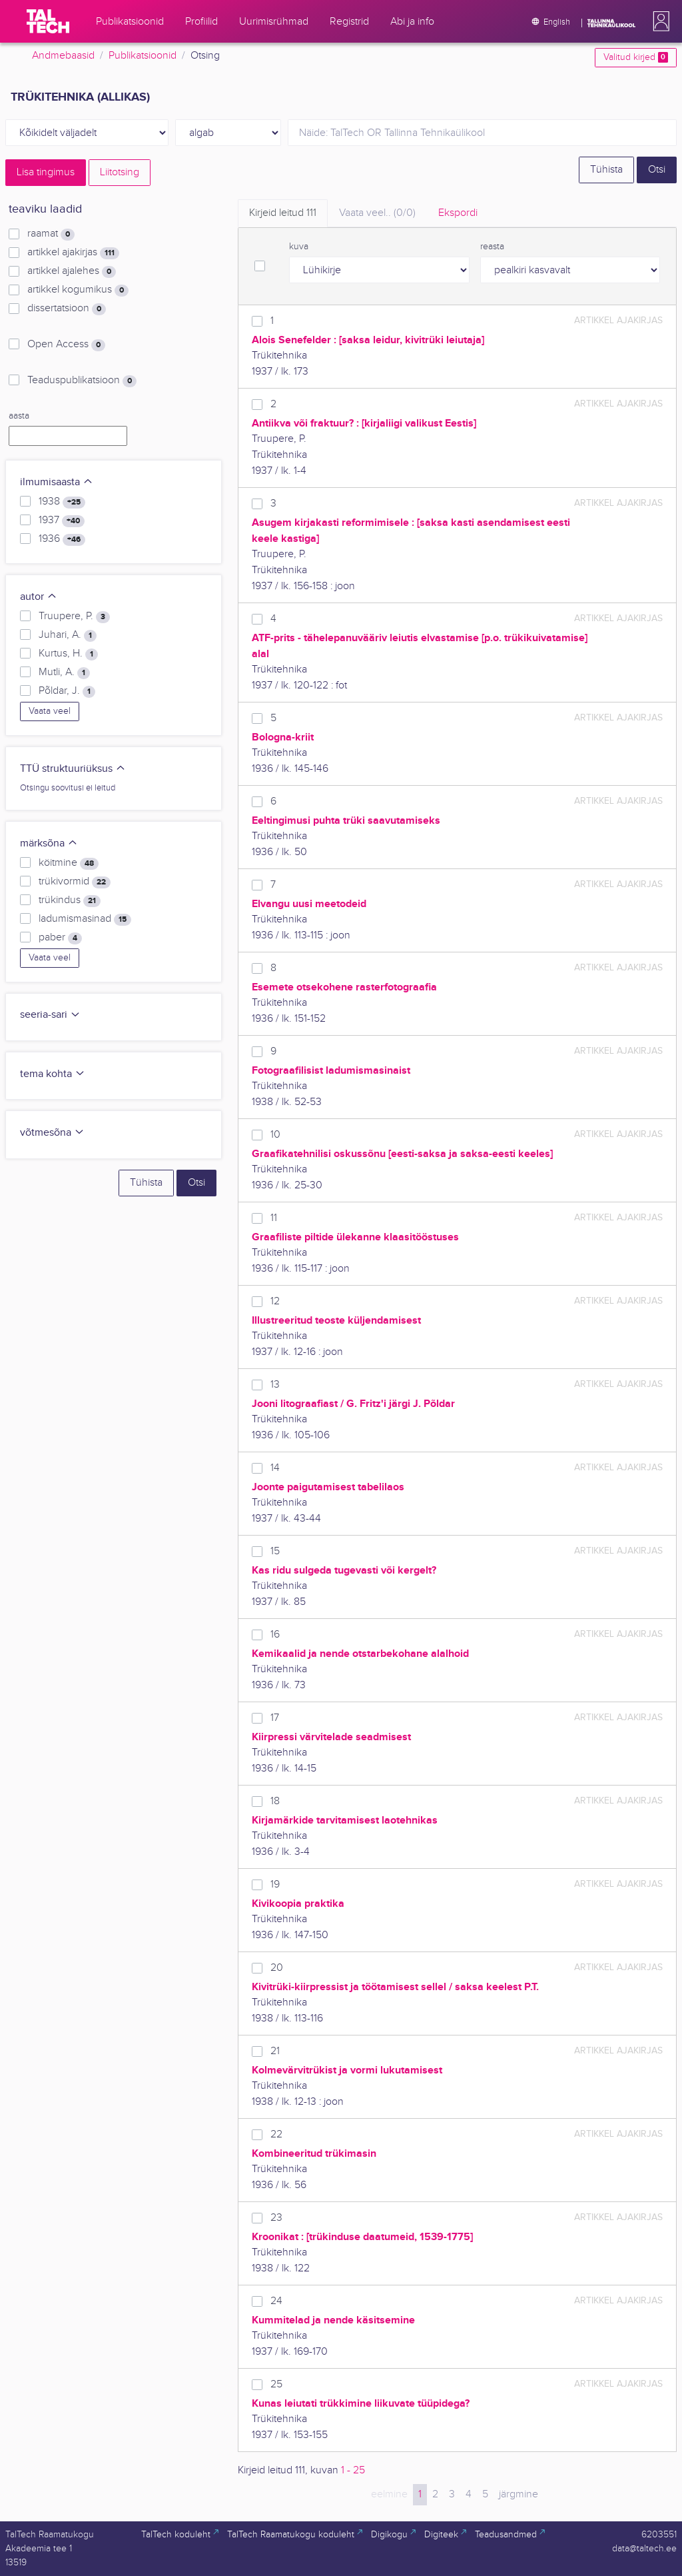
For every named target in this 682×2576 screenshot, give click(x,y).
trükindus (70, 900)
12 (275, 1301)
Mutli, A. (64, 672)
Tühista (606, 169)
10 (275, 1134)
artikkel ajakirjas (73, 252)
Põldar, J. (67, 691)
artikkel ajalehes (71, 271)
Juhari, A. (68, 635)
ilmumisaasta (56, 482)
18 (275, 1801)
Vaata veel (50, 711)
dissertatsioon (66, 308)
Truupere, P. (74, 616)
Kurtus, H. (68, 653)
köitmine (69, 863)
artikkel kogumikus (78, 290)
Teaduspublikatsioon (82, 380)
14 (275, 1468)
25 (276, 2384)
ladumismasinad (85, 919)
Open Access (66, 344)
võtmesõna (52, 1132)
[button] (659, 21)
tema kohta (52, 1074)
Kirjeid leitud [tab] (282, 213)
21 (275, 2051)
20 (276, 1967)
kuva (298, 246)
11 (273, 1218)
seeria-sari (50, 1014)
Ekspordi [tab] (458, 213)
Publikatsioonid (142, 55)
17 (274, 1718)
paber (60, 937)
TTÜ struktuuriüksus (73, 768)
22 (276, 2134)
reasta (492, 246)
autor (38, 597)
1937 (62, 520)
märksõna (49, 843)
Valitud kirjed (635, 57)
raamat (51, 234)
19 (275, 1884)
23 (276, 2217)
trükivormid (75, 881)
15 (275, 1551)
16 (275, 1634)
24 (276, 2301)
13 (275, 1384)
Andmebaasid (63, 55)
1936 (62, 539)
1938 (62, 502)
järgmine (518, 2494)
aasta (19, 416)
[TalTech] (48, 21)
